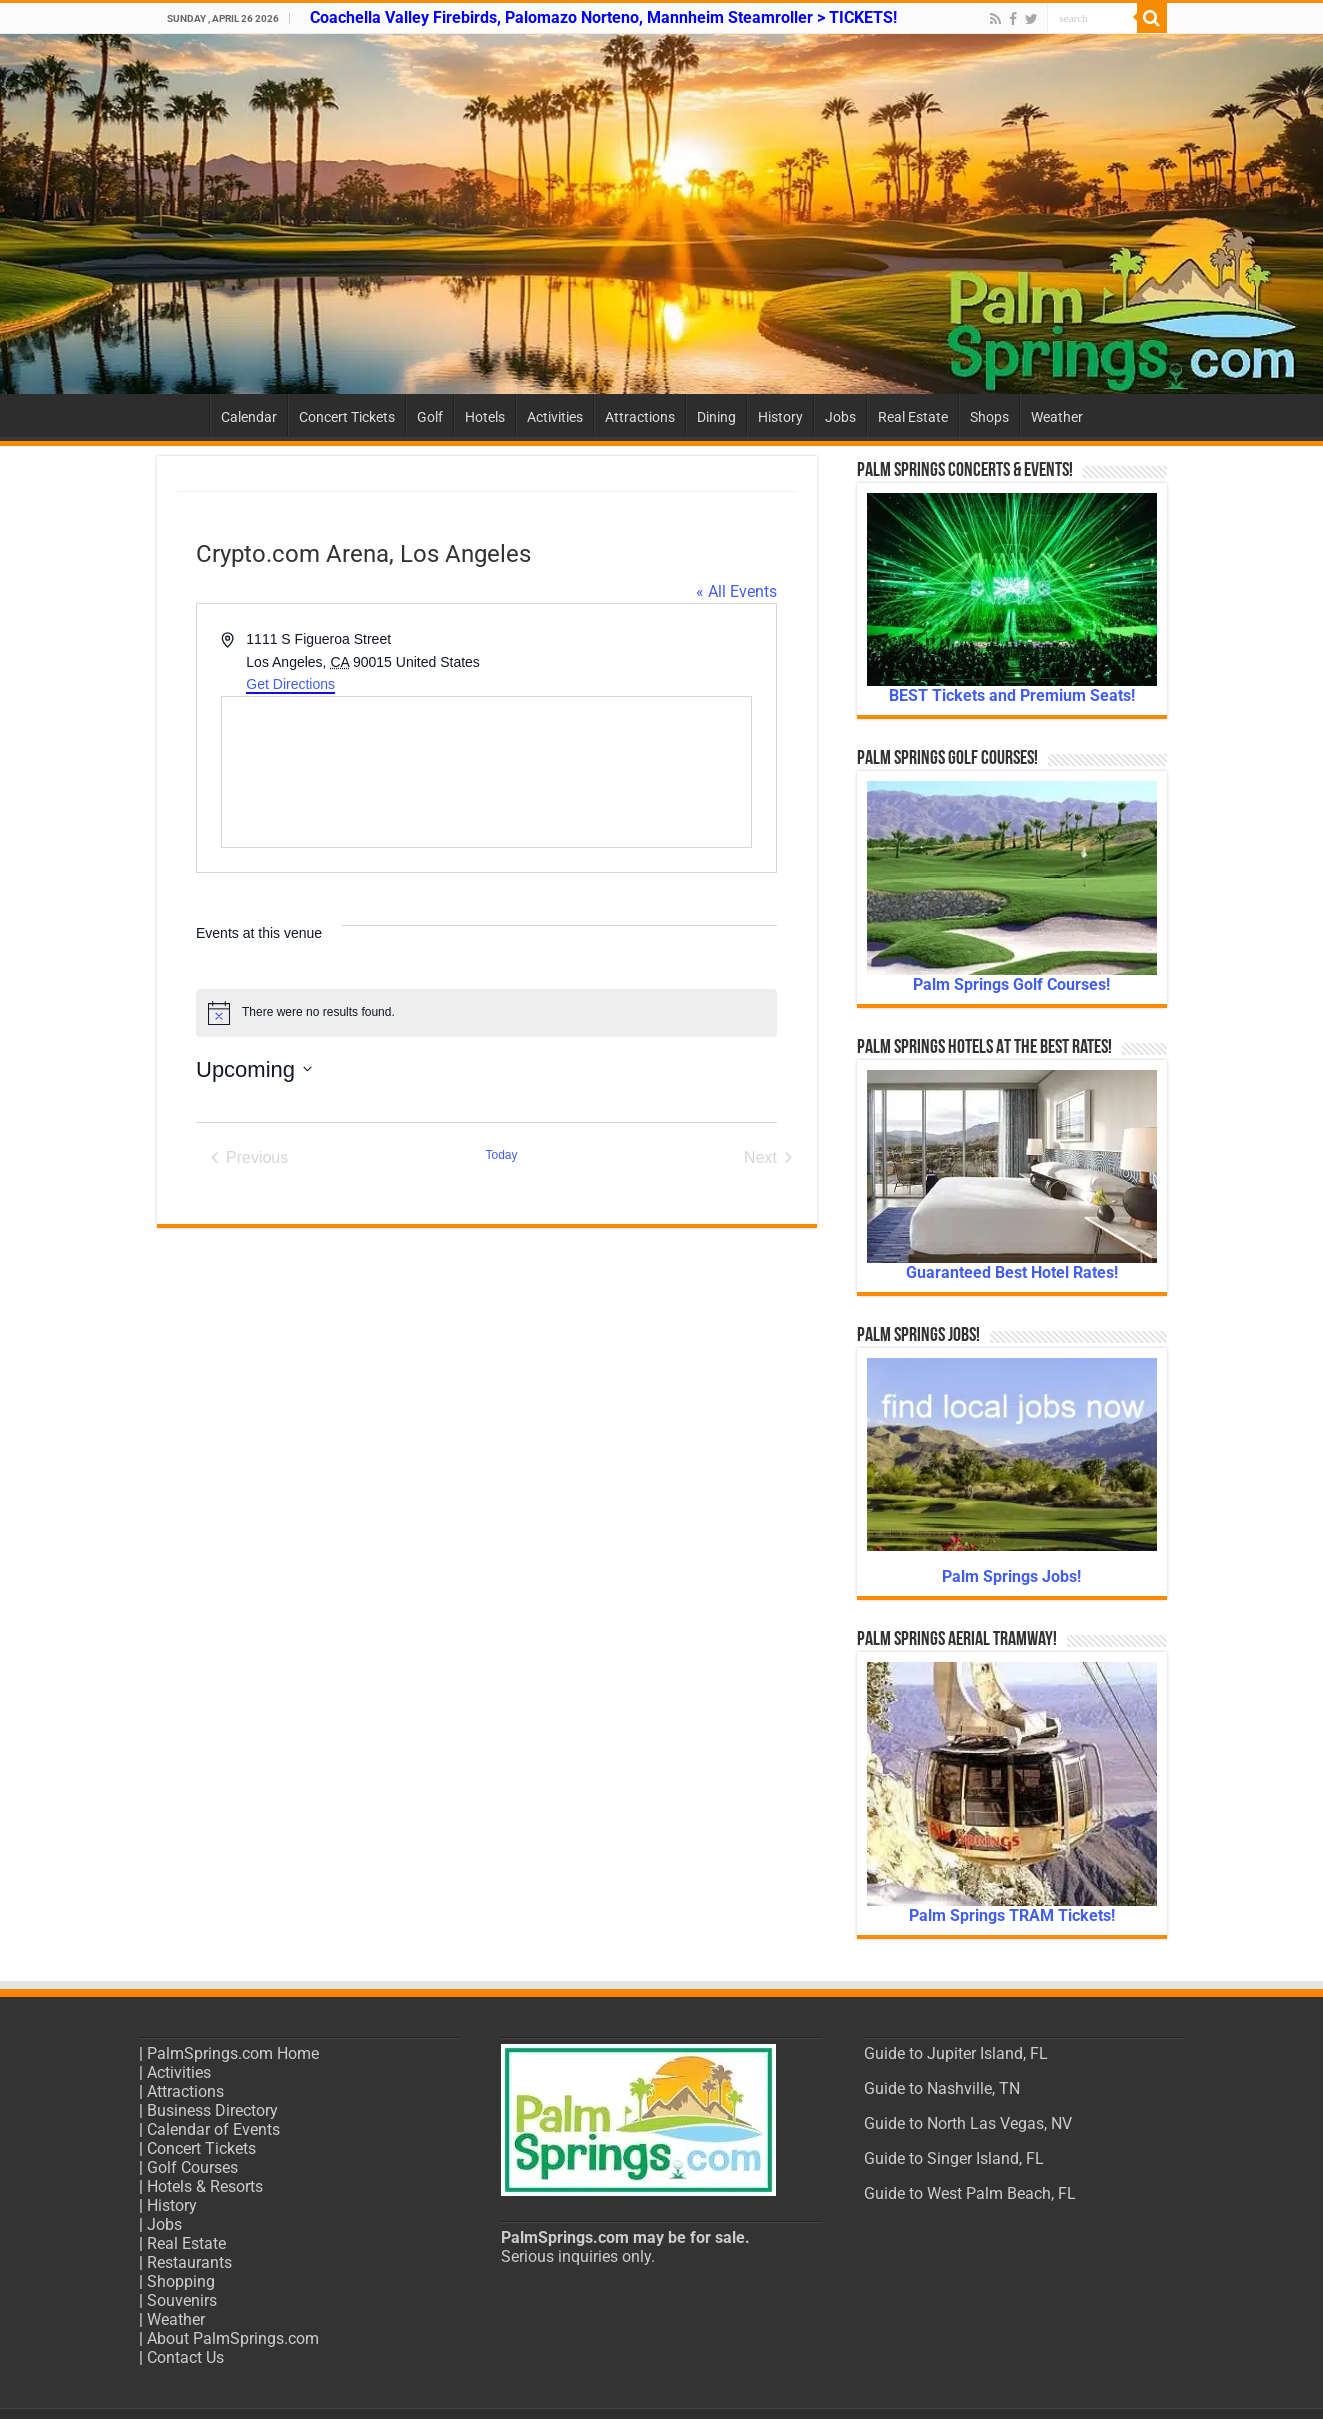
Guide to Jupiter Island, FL (956, 2053)
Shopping (181, 2281)
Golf (430, 417)
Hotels (485, 417)
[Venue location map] (486, 772)
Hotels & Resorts (205, 2186)
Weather (1057, 417)
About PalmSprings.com (233, 2338)
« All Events (736, 591)
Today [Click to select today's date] (501, 1155)
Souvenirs (182, 2300)
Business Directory (212, 2110)
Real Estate (913, 417)
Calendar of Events (213, 2129)
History (780, 417)
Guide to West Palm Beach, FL (970, 2193)
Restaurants (189, 2262)
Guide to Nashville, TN (942, 2088)
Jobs (840, 417)
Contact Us (185, 2357)
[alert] (486, 1013)
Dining (716, 417)
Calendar (249, 417)
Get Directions (290, 684)
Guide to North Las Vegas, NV (968, 2123)
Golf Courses (192, 2167)
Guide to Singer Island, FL (954, 2158)
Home (183, 415)
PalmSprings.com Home (233, 2053)
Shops (989, 417)
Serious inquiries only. (578, 2256)
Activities (555, 417)
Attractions (640, 417)
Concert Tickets (347, 417)
